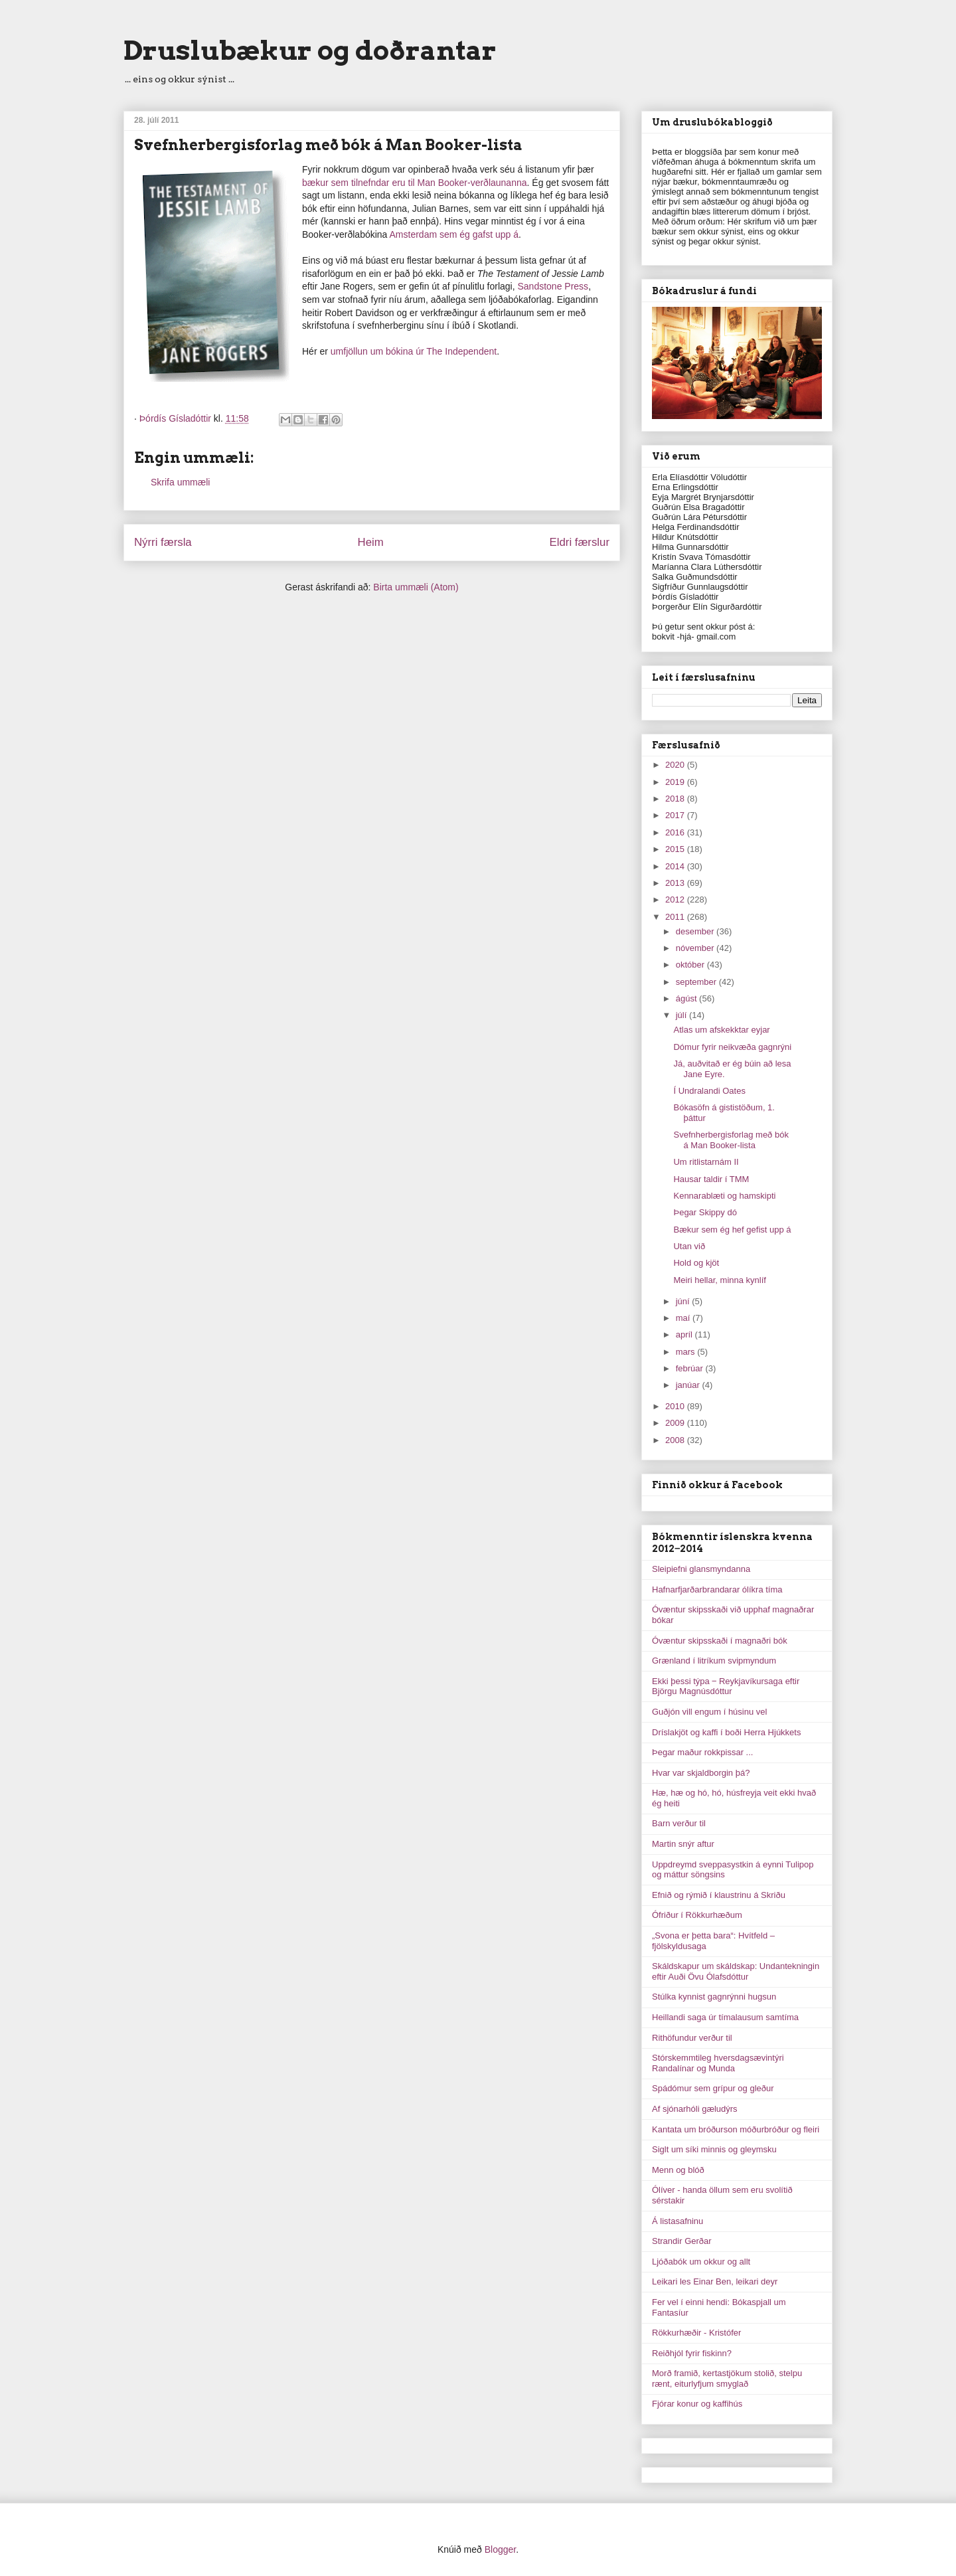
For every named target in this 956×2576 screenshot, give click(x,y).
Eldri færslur (579, 542)
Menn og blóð (678, 2170)
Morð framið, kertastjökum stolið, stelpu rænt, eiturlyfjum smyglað (727, 2378)
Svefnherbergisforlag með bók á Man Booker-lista (730, 1140)
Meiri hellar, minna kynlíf (719, 1280)
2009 (676, 1423)
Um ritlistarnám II (705, 1162)
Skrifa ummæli (180, 482)
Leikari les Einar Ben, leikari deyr (714, 2281)
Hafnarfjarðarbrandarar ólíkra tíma (717, 1589)
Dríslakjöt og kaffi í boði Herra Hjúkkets (726, 1732)
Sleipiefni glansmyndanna (701, 1569)
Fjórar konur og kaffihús (697, 2404)
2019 (676, 782)
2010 (676, 1406)
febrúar (691, 1368)
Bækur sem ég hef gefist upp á (732, 1230)
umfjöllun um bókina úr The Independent (414, 351)
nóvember (696, 948)
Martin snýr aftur (683, 1844)
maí (684, 1318)
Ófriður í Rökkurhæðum (697, 1915)
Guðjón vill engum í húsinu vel (709, 1712)
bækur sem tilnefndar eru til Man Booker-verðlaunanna (414, 182)
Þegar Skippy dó (704, 1212)
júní (684, 1301)
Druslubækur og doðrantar (310, 50)
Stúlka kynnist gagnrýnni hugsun (714, 1997)
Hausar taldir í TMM (711, 1179)
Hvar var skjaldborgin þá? (701, 1773)
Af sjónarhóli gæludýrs (695, 2109)
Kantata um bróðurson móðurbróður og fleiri (735, 2129)
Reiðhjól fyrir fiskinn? (692, 2353)
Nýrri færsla (163, 542)
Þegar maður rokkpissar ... (702, 1752)
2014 (676, 866)
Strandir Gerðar (682, 2241)
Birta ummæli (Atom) (415, 587)
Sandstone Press (553, 286)
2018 (676, 799)
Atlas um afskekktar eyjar (721, 1030)
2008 (676, 1440)
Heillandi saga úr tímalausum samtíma (725, 2017)
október (691, 965)
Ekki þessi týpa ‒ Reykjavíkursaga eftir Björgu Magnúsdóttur (725, 1686)
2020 (676, 765)
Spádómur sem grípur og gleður (713, 2088)
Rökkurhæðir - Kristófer (696, 2333)
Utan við (689, 1246)
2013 (676, 883)
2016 (676, 832)
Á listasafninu (677, 2221)
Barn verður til (679, 1823)
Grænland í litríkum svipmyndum (714, 1661)
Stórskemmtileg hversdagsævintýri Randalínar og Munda (718, 2063)
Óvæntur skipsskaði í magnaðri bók (719, 1641)
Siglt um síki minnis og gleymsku (714, 2149)
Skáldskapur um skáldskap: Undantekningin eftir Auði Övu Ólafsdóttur (735, 1971)
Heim (371, 542)
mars (687, 1352)
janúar (689, 1385)
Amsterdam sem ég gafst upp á (454, 234)
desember (696, 931)
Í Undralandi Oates (709, 1091)
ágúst (687, 998)
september (697, 982)
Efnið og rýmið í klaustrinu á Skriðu (718, 1895)
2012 (676, 899)
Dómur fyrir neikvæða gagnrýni (732, 1047)
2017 (676, 815)
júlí (682, 1015)
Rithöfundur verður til (692, 2038)
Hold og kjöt (696, 1263)
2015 (676, 849)
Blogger (500, 2549)
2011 (676, 917)
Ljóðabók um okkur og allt (701, 2262)
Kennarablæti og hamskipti (724, 1196)
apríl (685, 1334)
